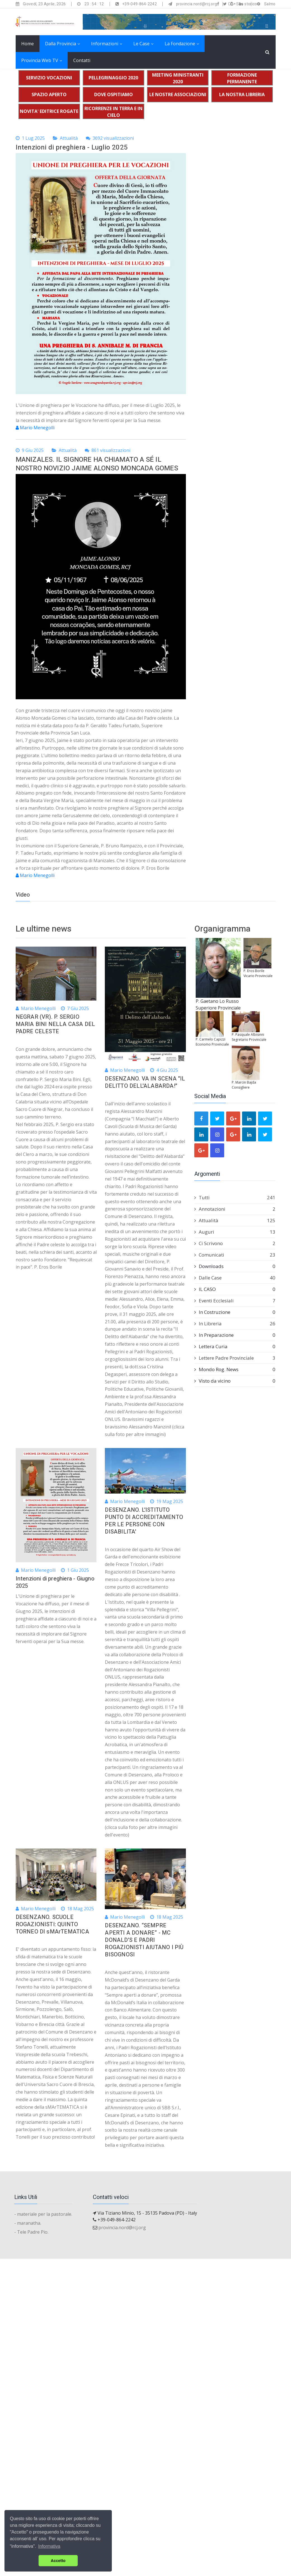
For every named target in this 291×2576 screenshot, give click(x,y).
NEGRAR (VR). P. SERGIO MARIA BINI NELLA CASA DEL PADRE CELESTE (55, 1024)
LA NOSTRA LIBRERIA (242, 94)
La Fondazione (180, 44)
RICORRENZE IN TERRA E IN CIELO (113, 111)
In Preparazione (234, 1335)
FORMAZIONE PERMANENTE (242, 78)
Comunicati (234, 1254)
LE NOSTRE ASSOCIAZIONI (177, 94)
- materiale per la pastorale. (43, 2214)
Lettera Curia (234, 1346)
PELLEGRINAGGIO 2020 (113, 78)
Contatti (81, 60)
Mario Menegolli (35, 428)
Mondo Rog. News (234, 1369)
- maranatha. (27, 2223)
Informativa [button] (49, 2546)
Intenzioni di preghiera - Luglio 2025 (72, 147)
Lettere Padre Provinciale (234, 1358)
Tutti (234, 1197)
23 (272, 1255)
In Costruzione (234, 1312)
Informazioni (104, 44)
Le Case (141, 44)
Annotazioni (234, 1209)
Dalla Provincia (60, 44)
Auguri (234, 1232)
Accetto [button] (58, 2560)
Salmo (270, 4)
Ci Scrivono (234, 1243)
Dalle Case (234, 1277)
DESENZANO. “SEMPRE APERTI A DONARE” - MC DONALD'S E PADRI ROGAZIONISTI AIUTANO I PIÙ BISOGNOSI (144, 1940)
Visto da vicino (234, 1381)
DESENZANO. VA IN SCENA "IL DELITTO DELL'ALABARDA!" (145, 1082)
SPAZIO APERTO (49, 94)
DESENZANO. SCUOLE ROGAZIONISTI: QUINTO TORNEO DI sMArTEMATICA (52, 1924)
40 (272, 1277)
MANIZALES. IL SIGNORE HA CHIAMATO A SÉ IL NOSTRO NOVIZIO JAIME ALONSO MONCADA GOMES (97, 464)
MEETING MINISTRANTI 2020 (178, 78)
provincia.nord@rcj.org (122, 2227)
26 (272, 1323)
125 (271, 1220)
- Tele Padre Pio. (31, 2232)
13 (272, 1232)
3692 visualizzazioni (110, 138)
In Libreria (234, 1323)
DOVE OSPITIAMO (113, 94)
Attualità (69, 138)
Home (27, 44)
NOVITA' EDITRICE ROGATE (49, 111)
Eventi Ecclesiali (234, 1300)
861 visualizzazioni (107, 450)
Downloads (234, 1266)
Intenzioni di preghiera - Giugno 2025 (55, 1582)
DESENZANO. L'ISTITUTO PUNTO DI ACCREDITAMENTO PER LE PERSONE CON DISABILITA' (144, 1521)
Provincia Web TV (39, 60)
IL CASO (234, 1289)
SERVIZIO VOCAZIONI (49, 78)
